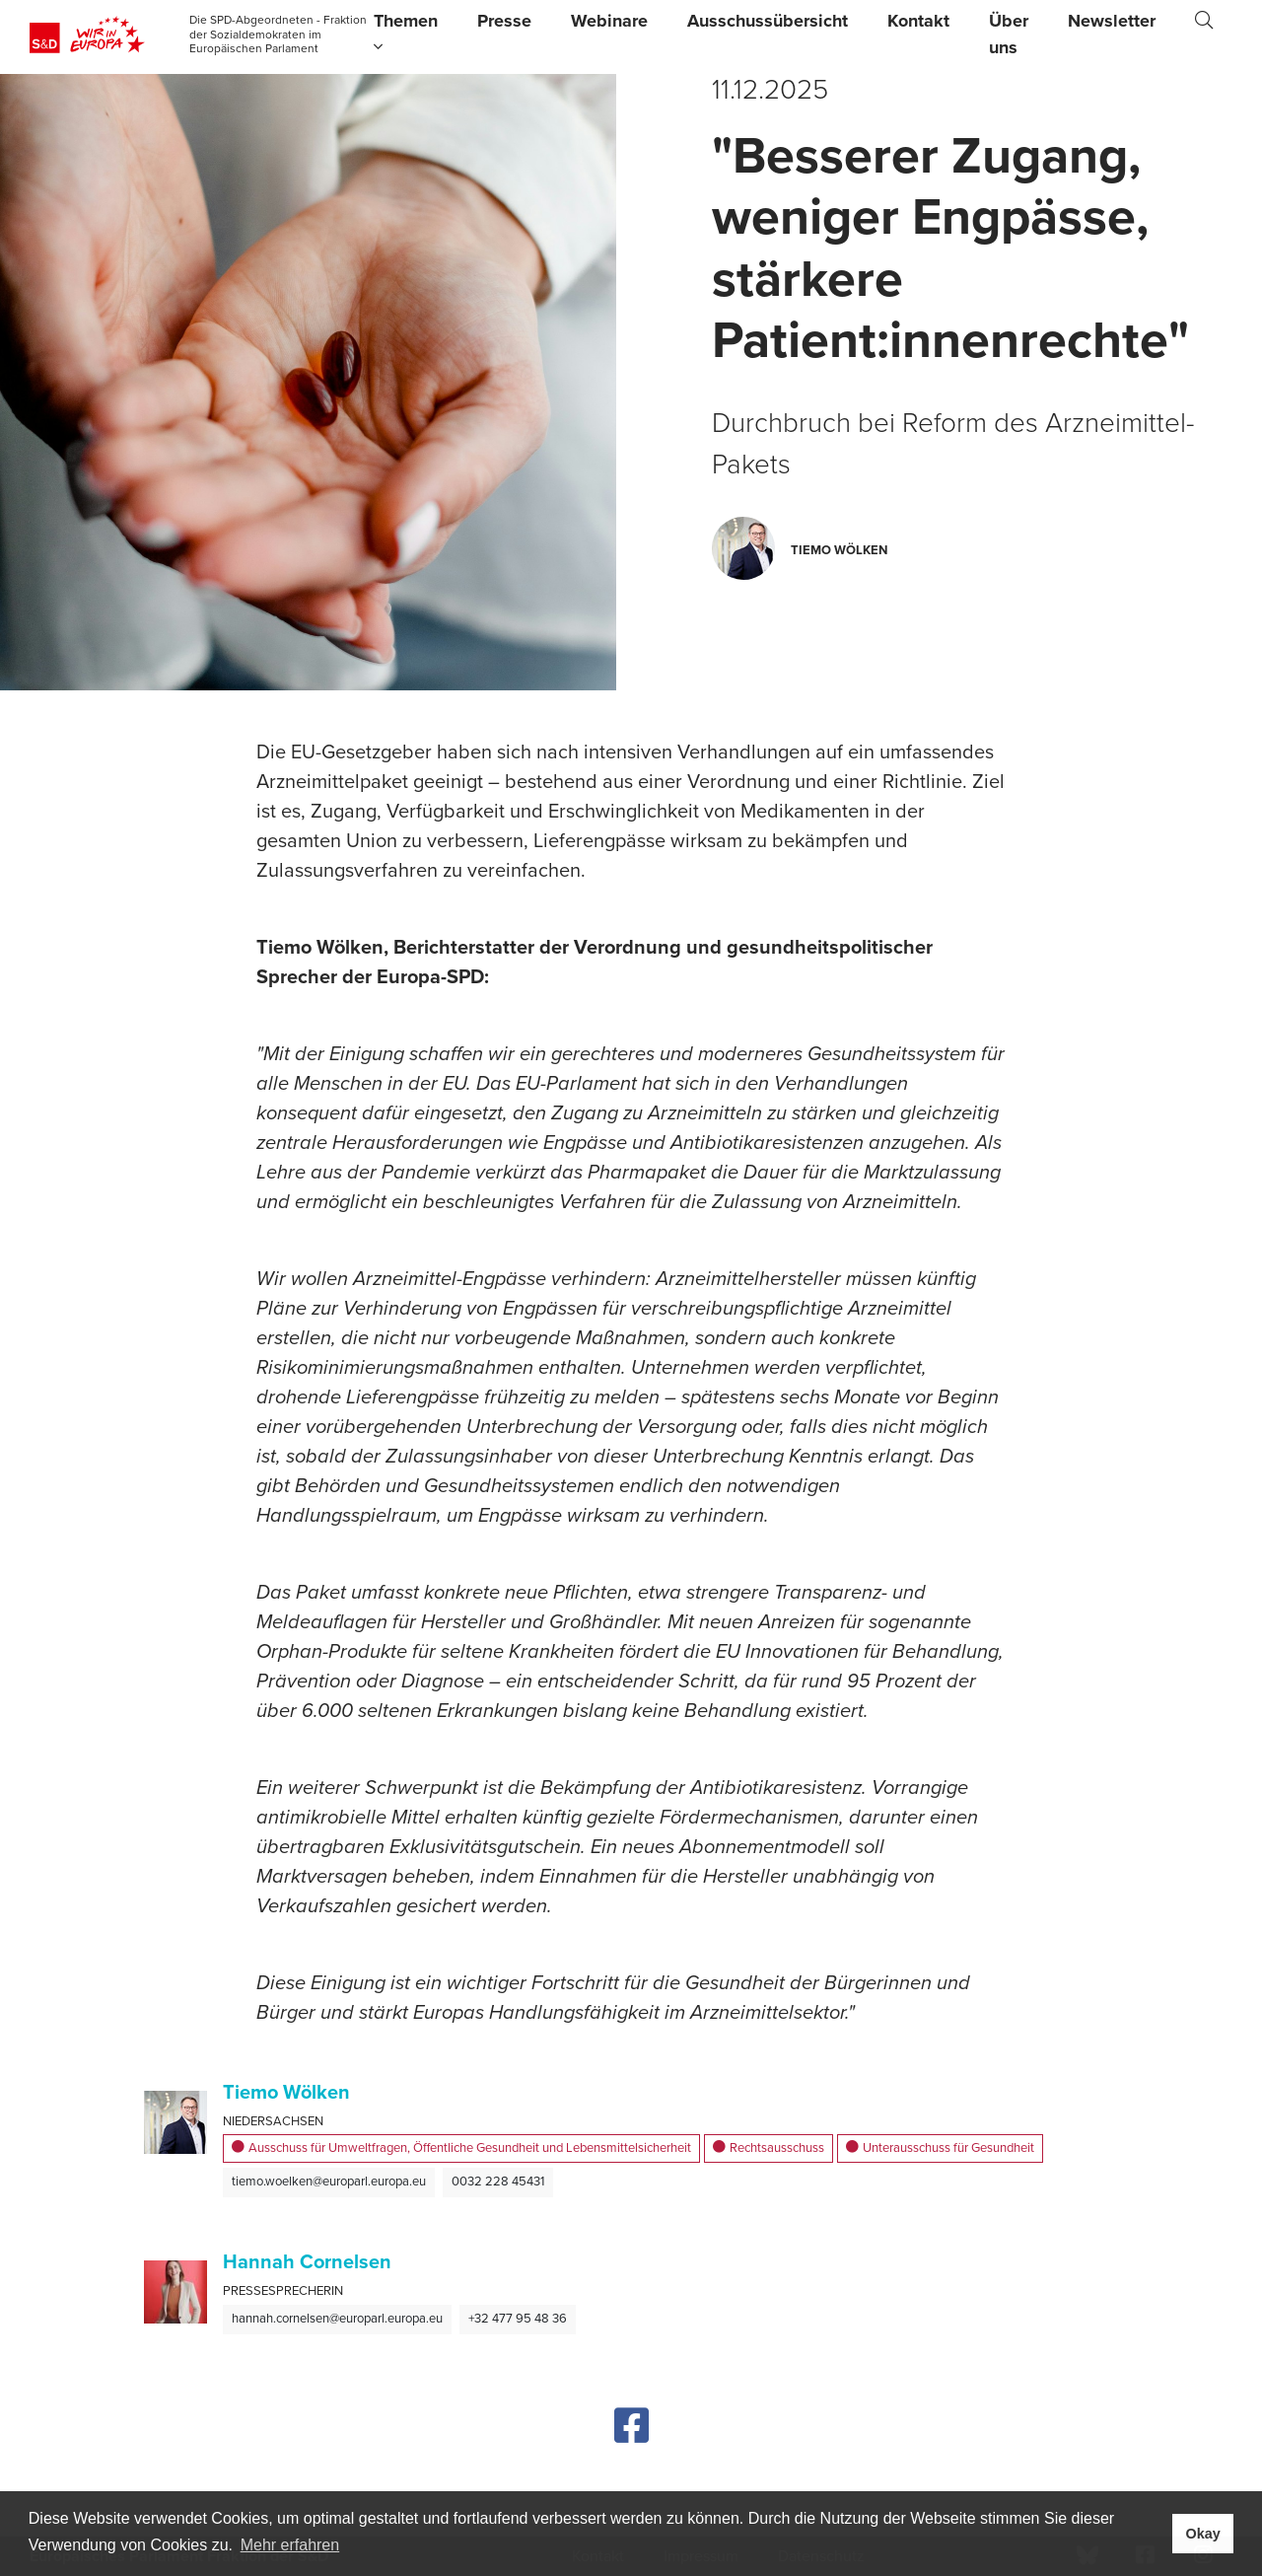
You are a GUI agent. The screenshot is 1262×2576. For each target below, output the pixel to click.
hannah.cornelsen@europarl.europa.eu (337, 2318)
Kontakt (918, 21)
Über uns (1008, 34)
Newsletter (1112, 21)
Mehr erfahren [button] (290, 2545)
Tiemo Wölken (286, 2093)
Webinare (609, 21)
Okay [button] (1202, 2533)
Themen (406, 32)
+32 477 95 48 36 (517, 2318)
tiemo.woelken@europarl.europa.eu (329, 2181)
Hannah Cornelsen (307, 2262)
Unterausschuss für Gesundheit (940, 2149)
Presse (504, 21)
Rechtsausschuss (768, 2149)
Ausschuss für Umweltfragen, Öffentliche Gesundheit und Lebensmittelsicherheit (461, 2149)
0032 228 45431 (498, 2181)
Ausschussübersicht (767, 21)
